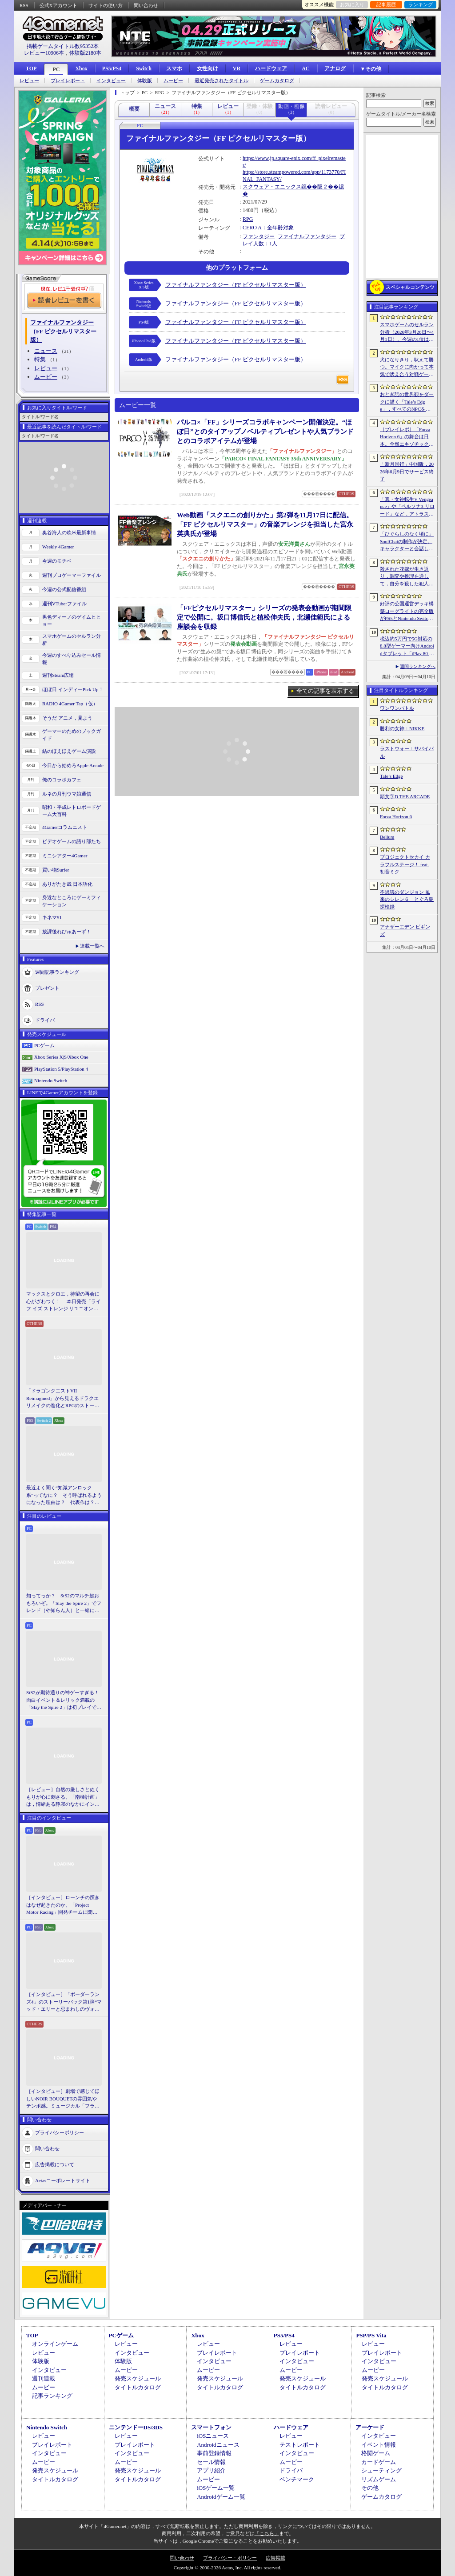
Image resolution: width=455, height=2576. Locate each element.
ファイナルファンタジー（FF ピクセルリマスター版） (235, 284)
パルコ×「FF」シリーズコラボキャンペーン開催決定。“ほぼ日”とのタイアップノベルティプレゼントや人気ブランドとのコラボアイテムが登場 (265, 431)
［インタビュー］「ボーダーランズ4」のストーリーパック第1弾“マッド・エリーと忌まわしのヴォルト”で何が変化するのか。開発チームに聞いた (64, 2002)
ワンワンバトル (397, 708)
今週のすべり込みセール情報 (71, 658)
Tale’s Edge (391, 776)
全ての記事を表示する (325, 691)
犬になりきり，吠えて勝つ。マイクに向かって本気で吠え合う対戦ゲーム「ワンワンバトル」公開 (407, 367)
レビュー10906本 (44, 53)
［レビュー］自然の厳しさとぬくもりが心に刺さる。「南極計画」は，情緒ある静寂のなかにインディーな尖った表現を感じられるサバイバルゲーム (63, 1797)
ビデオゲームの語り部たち (71, 841)
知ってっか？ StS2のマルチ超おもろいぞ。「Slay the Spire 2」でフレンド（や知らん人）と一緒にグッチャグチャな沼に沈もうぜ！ (63, 1603)
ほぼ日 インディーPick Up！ (73, 689)
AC (305, 68)
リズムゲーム (378, 2479)
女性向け (207, 68)
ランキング (420, 4)
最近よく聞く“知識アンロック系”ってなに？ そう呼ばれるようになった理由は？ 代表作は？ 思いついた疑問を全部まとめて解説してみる (64, 1495)
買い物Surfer (55, 869)
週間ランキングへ (417, 666)
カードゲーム (378, 2462)
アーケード (369, 2427)
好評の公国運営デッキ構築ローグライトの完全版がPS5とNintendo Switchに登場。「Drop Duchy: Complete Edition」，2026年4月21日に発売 (407, 611)
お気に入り (352, 4)
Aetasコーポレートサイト (62, 2180)
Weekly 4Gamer (58, 546)
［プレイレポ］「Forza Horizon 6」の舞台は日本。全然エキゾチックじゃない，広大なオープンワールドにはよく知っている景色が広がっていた (407, 437)
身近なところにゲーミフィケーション (71, 901)
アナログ (335, 68)
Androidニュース (218, 2444)
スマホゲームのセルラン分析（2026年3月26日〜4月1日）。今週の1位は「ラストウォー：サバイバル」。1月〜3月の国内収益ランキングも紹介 (407, 332)
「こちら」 (267, 2533)
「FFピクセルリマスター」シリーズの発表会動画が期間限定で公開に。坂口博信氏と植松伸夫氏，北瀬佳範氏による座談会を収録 (264, 617)
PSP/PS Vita (371, 2335)
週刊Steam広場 (58, 675)
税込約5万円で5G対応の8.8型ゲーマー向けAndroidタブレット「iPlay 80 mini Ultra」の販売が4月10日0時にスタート (407, 646)
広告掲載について (54, 2164)
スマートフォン (211, 2427)
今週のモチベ (57, 561)
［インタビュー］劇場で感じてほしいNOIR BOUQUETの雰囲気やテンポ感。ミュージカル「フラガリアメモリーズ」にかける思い (63, 2099)
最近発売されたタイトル (221, 80)
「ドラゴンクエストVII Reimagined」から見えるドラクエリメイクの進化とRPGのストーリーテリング (62, 1398)
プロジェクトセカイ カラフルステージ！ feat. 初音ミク (405, 864)
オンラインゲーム (55, 2343)
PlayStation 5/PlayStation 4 (61, 1069)
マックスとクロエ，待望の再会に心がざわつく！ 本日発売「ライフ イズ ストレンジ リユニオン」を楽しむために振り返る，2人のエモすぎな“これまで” (63, 1301)
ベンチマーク (296, 2479)
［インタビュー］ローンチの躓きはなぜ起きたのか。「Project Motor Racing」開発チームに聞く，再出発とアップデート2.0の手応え (63, 1905)
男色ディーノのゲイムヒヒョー (71, 620)
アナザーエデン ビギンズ (405, 930)
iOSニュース (213, 2435)
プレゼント (47, 987)
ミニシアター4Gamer (64, 855)
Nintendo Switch (50, 1080)
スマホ (174, 68)
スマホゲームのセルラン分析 (71, 639)
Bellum (387, 837)
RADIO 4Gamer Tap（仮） (70, 703)
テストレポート (299, 2444)
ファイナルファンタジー (307, 236)
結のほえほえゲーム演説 (69, 751)
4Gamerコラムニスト (64, 827)
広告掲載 (275, 2557)
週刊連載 (43, 2378)
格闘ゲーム (375, 2453)
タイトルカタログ (138, 2387)
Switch (144, 68)
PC (56, 69)
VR (236, 68)
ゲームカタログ (277, 80)
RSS (24, 5)
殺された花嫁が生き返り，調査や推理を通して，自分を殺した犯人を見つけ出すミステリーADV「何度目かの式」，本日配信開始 (407, 577)
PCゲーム (44, 1045)
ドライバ (45, 1019)
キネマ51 (52, 917)
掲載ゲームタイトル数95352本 (63, 46)
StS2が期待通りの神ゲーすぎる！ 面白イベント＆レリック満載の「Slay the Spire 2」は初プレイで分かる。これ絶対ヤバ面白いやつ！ (64, 1700)
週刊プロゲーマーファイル (71, 575)
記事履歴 (386, 4)
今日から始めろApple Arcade (73, 765)
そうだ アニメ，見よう (67, 717)
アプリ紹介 (211, 2470)
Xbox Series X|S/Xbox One (61, 1057)
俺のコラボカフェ (61, 779)
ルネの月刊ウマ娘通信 (66, 793)
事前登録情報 (214, 2453)
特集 (40, 359)
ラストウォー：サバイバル (407, 752)
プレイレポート (68, 80)
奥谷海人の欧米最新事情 (69, 532)
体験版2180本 (85, 53)
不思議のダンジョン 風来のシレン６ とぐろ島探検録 (407, 899)
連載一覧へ (92, 945)
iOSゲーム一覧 (216, 2487)
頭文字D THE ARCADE (405, 796)
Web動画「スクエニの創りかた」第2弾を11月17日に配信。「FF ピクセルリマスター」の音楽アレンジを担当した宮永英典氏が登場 (265, 524)
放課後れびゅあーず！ (66, 931)
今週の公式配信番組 (64, 589)
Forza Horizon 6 (396, 816)
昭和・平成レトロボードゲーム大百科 (71, 810)
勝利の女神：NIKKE (402, 728)
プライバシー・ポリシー (230, 2557)
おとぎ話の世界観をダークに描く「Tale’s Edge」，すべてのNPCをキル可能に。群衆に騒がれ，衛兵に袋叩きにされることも (407, 402)
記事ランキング (52, 2395)
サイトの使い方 (105, 5)
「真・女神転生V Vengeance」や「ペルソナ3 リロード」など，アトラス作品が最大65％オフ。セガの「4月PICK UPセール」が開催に (407, 507)
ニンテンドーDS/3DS (136, 2427)
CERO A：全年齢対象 (268, 227)
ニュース (45, 351)
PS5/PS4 (111, 68)
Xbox (81, 68)
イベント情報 (378, 2444)
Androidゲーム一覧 (221, 2496)
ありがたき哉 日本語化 (67, 884)
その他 (370, 2487)
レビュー (29, 80)
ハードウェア (271, 68)
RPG (248, 219)
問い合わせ (146, 5)
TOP (31, 68)
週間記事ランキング (57, 971)
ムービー (173, 80)
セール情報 (211, 2462)
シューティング (381, 2470)
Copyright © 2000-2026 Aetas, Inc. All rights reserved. (227, 2567)
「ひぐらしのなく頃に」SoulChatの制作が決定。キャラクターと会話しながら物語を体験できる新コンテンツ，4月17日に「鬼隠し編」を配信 (407, 541)
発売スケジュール (138, 2378)
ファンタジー (259, 236)
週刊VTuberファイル (64, 603)
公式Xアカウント (58, 5)
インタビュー (111, 80)
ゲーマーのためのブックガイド (71, 734)
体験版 (144, 80)
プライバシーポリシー (59, 2132)
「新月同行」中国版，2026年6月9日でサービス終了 (407, 471)
